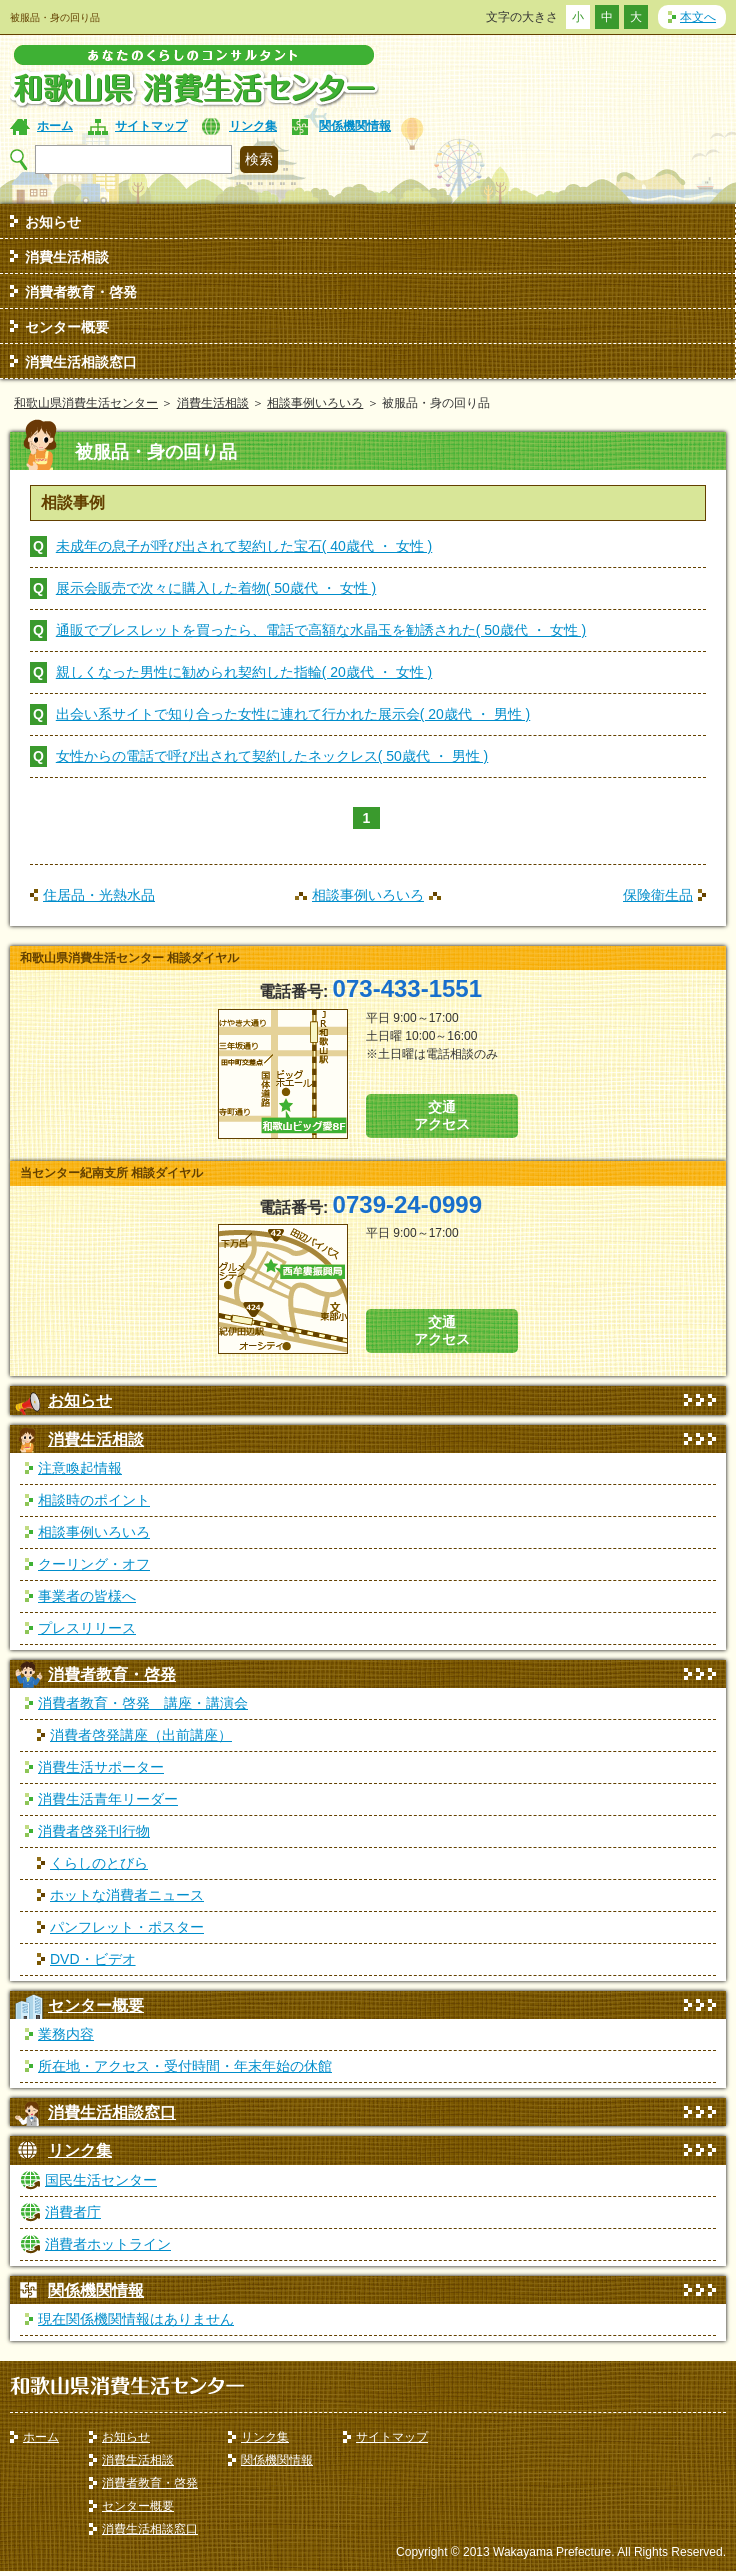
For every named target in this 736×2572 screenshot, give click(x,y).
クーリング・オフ (94, 1564)
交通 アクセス (442, 1115)
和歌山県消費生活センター (86, 403)
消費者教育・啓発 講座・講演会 (143, 1703)
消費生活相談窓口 (81, 362)
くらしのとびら (99, 1863)
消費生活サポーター (101, 1767)
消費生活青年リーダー (108, 1799)
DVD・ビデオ (93, 1959)
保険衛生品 (658, 895)
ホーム (55, 126)
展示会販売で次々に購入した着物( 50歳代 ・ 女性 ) (216, 588)
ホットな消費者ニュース (127, 1895)
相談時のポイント (94, 1500)
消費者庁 (73, 2212)
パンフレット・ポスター (127, 1927)
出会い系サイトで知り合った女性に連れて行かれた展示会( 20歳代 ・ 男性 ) (293, 714)
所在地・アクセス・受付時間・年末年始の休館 (185, 2066)
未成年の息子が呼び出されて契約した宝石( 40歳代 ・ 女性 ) (244, 546)
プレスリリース (87, 1628)
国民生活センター (101, 2180)
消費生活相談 (67, 257)
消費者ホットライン (108, 2244)
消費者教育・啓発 (81, 292)
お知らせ (53, 222)
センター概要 (67, 327)
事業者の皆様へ (87, 1596)
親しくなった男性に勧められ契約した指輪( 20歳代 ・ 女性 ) (244, 672)
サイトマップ (151, 126)
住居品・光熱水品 (99, 895)
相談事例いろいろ (315, 403)
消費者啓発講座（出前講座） (141, 1735)
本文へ (698, 17)
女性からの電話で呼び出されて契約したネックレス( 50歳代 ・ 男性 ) (272, 756)
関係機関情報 (355, 126)
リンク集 (253, 126)
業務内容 (66, 2034)
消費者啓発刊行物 (94, 1831)
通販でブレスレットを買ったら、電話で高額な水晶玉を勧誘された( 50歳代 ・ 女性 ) (321, 630)
